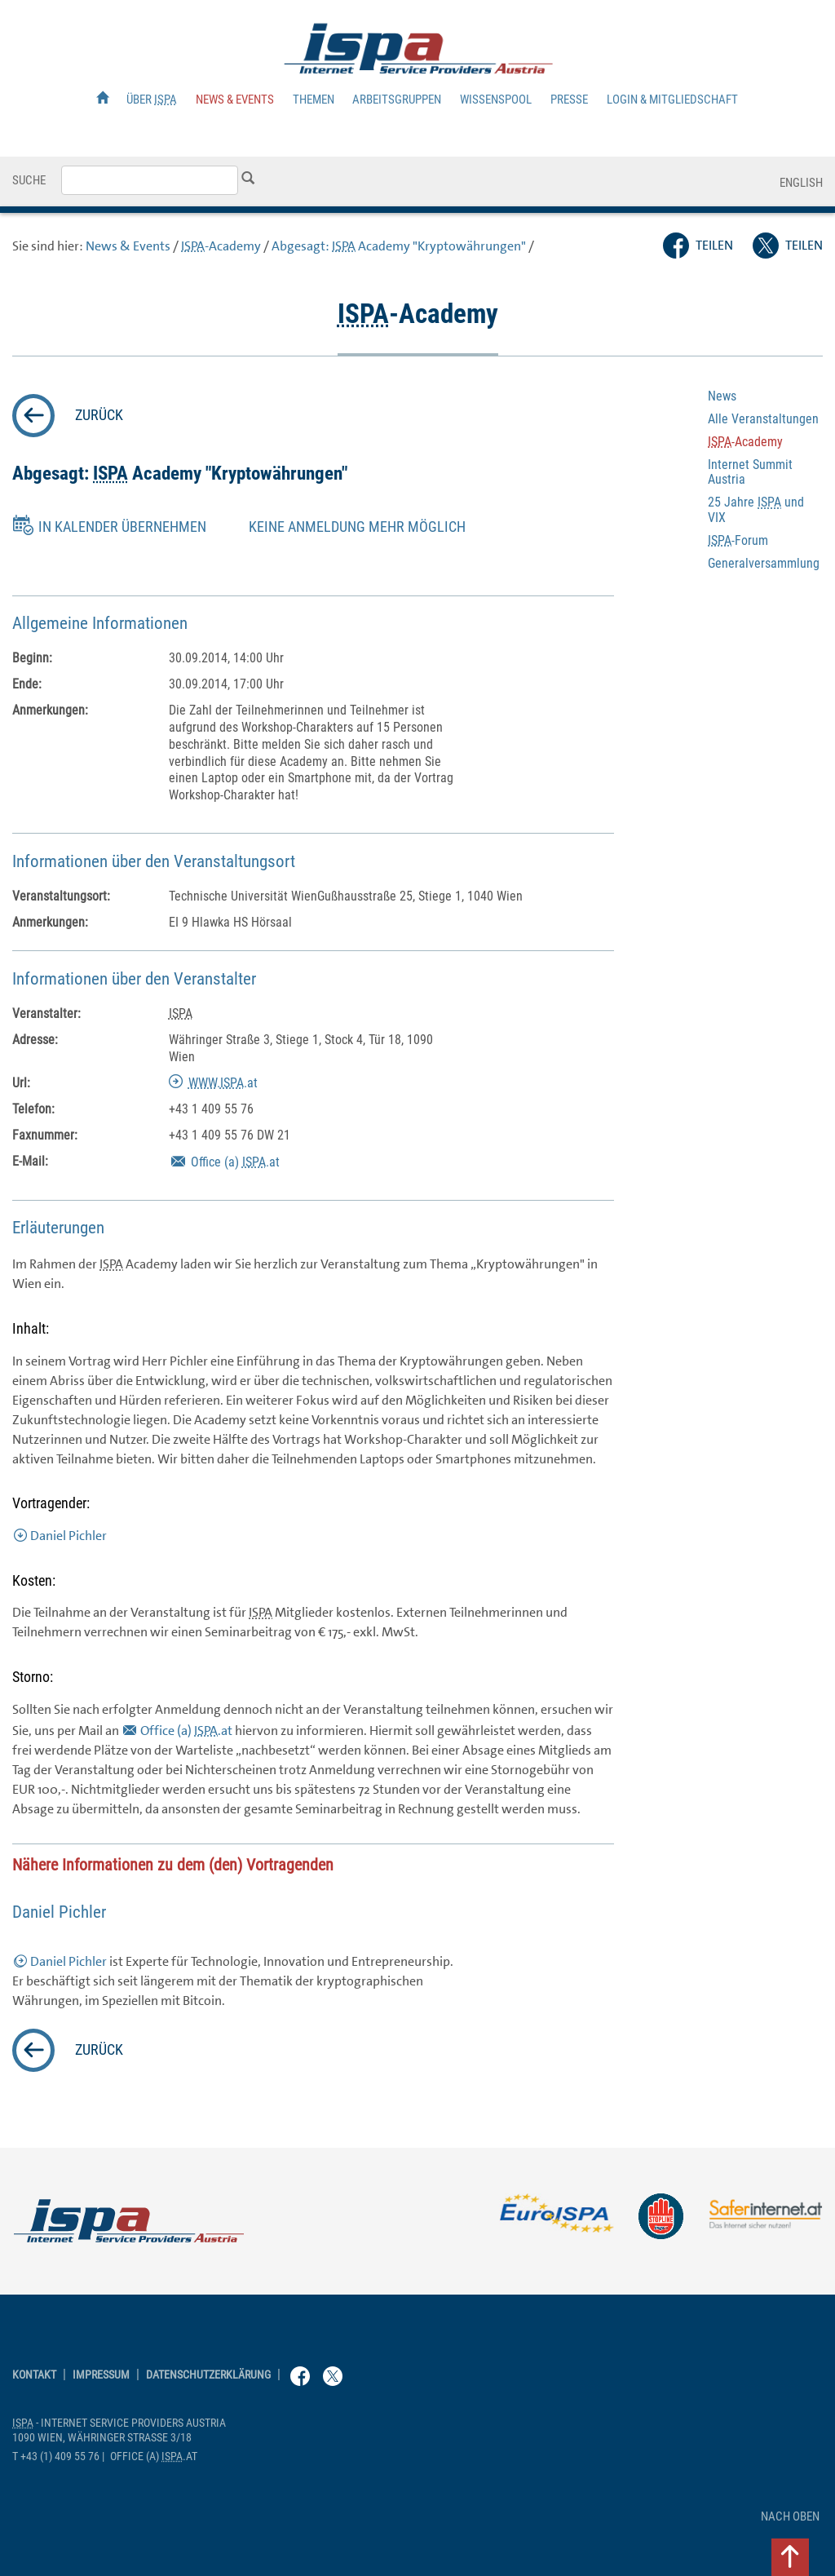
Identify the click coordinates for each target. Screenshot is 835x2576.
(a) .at (235, 1162)
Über (151, 99)
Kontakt (34, 2375)
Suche (29, 180)
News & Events (235, 99)
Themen (313, 99)
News (722, 396)
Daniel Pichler (68, 1535)
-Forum (738, 540)
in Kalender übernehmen (122, 527)
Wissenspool (496, 99)
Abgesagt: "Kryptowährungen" (399, 246)
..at (223, 1083)
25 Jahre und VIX (756, 509)
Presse (569, 99)
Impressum (101, 2375)
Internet (750, 472)
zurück (99, 415)
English (801, 182)
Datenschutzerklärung (208, 2375)
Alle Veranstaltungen (763, 419)
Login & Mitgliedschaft (672, 99)
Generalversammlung (764, 563)
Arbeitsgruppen (396, 99)
